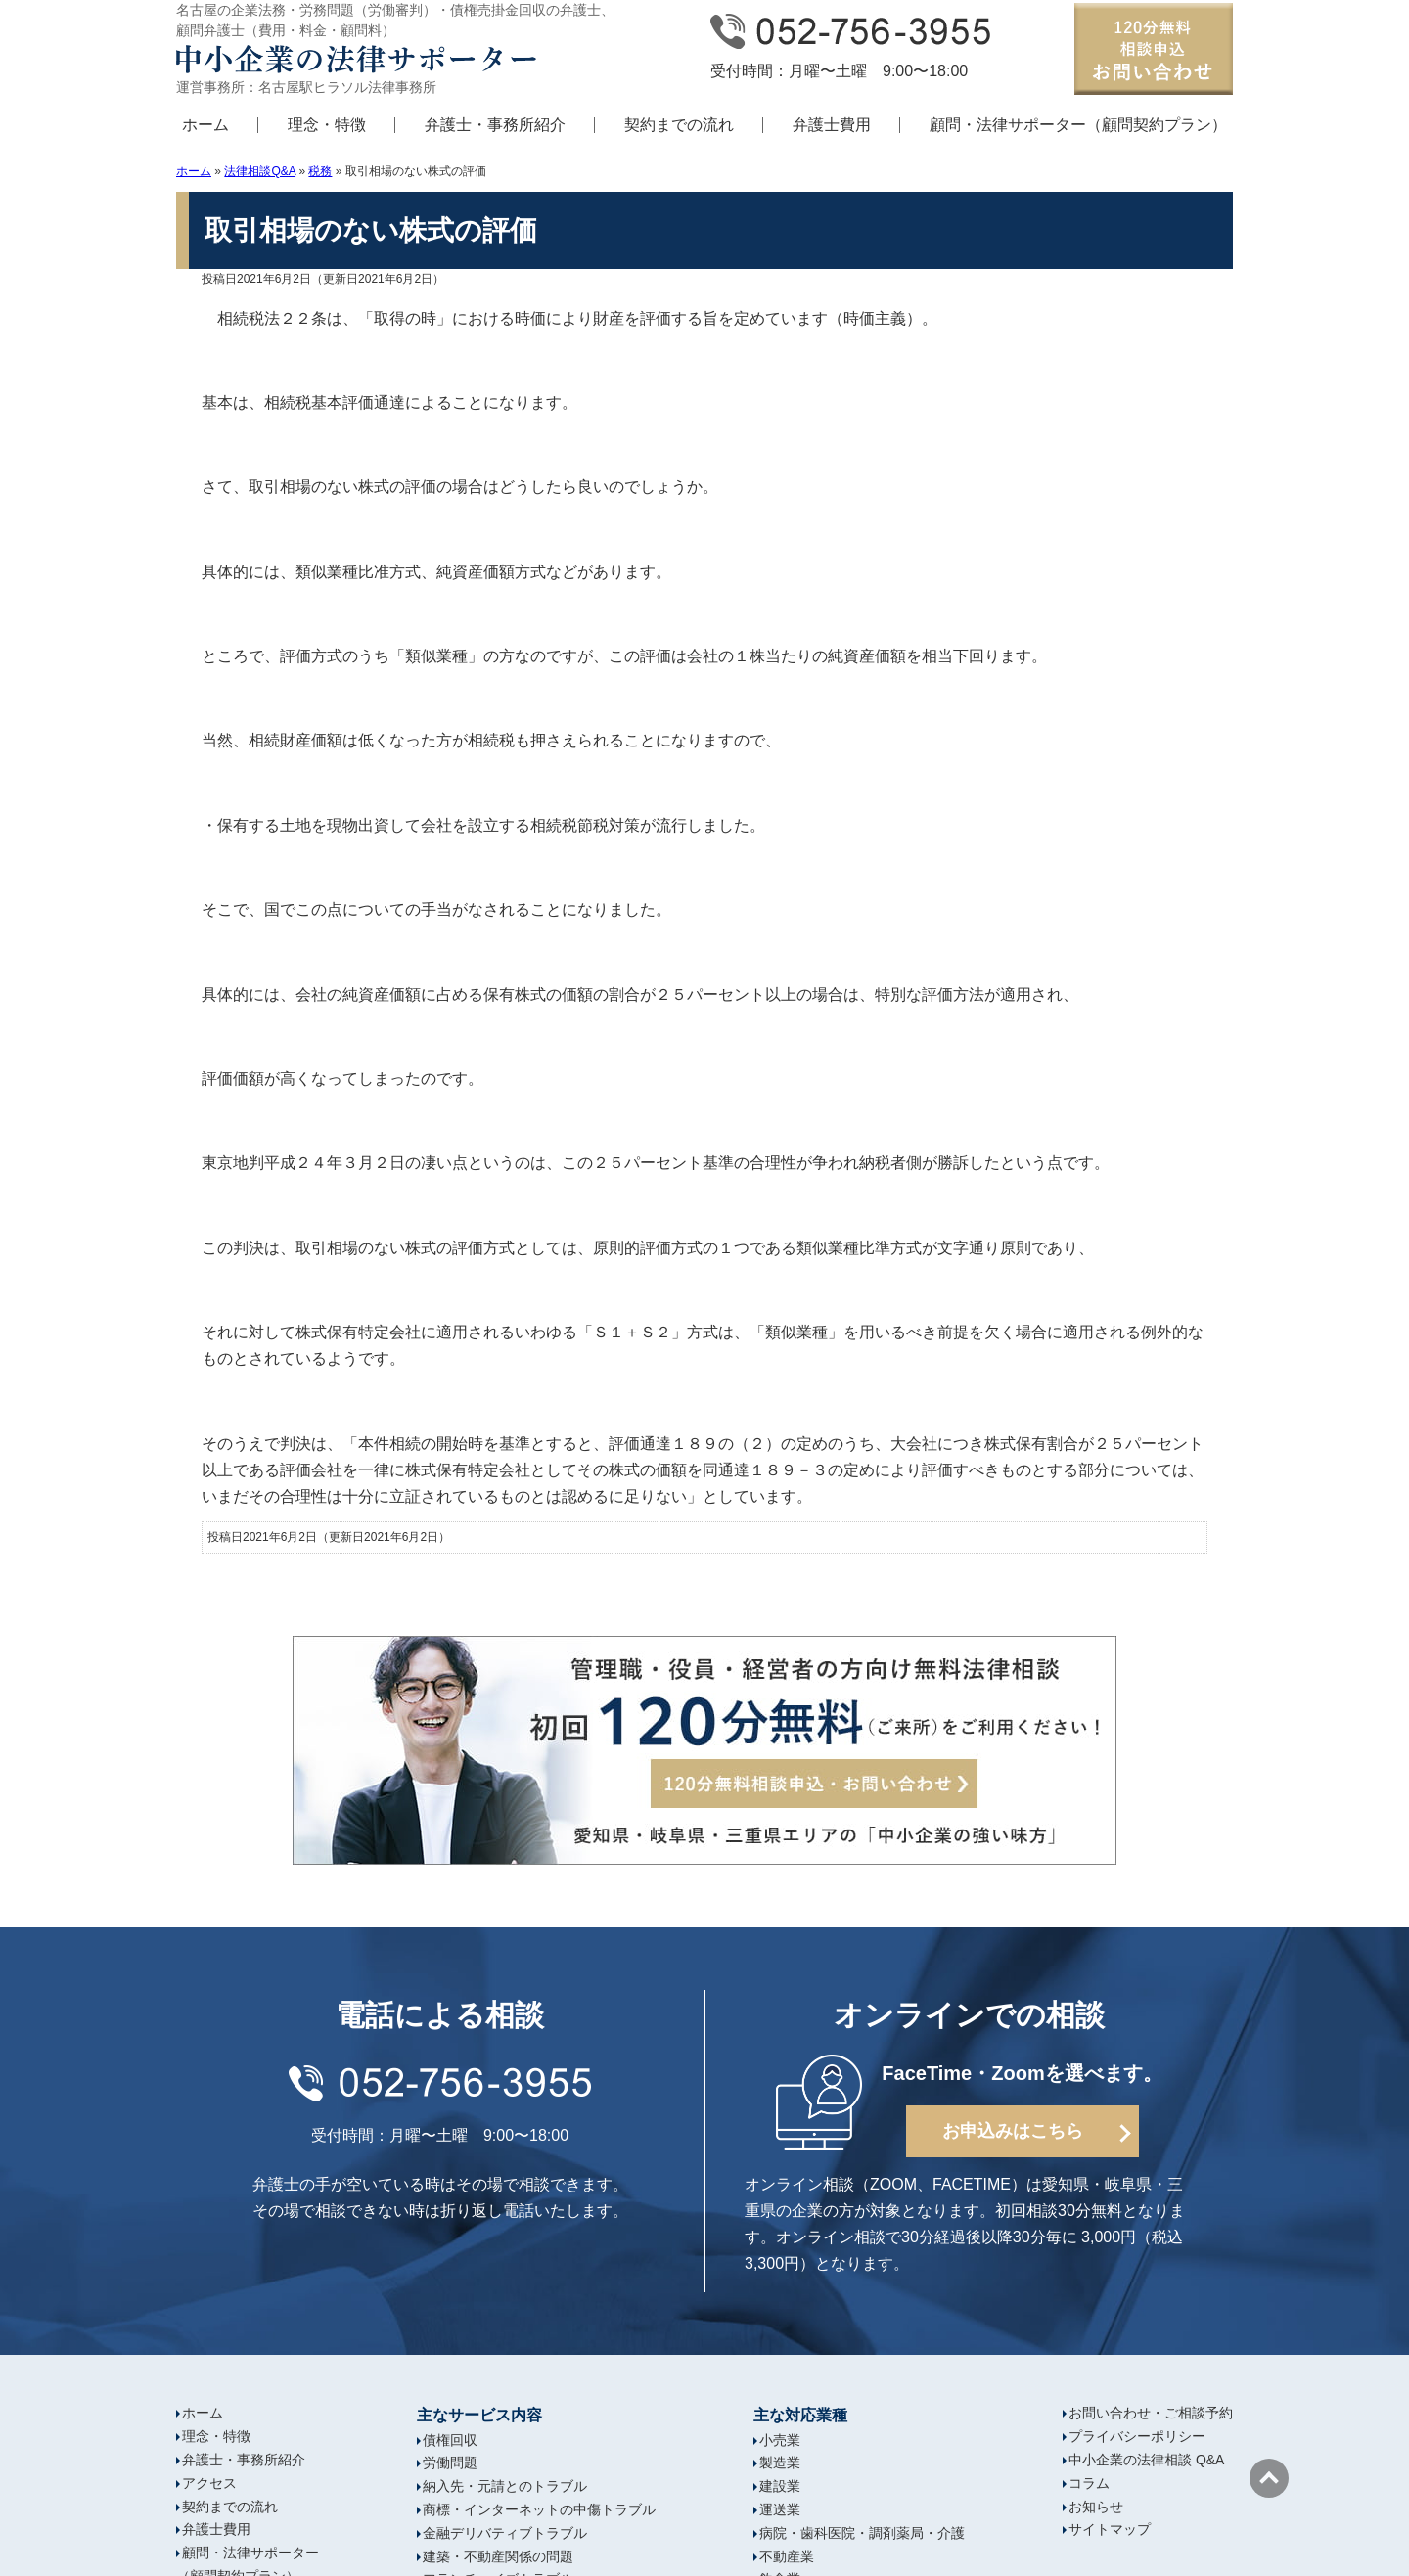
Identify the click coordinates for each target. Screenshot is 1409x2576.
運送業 (779, 2509)
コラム (1089, 2483)
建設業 (779, 2486)
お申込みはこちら (1012, 2131)
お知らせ (1095, 2506)
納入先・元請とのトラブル (505, 2486)
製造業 (779, 2462)
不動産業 (786, 2556)
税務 (320, 171)
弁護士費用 (832, 124)
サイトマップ (1109, 2529)
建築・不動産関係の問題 (498, 2556)
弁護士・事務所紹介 (495, 124)
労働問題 (450, 2462)
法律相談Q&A (259, 171)
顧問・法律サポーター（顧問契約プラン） (1078, 124)
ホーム (205, 124)
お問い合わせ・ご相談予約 (1150, 2412)
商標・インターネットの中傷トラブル (539, 2509)
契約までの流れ (679, 124)
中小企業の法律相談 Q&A (1146, 2459)
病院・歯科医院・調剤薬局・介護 (862, 2533)
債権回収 (450, 2440)
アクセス (209, 2483)
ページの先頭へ (1269, 2478)
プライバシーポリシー (1136, 2436)
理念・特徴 (327, 124)
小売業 (779, 2440)
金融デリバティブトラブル (505, 2533)
